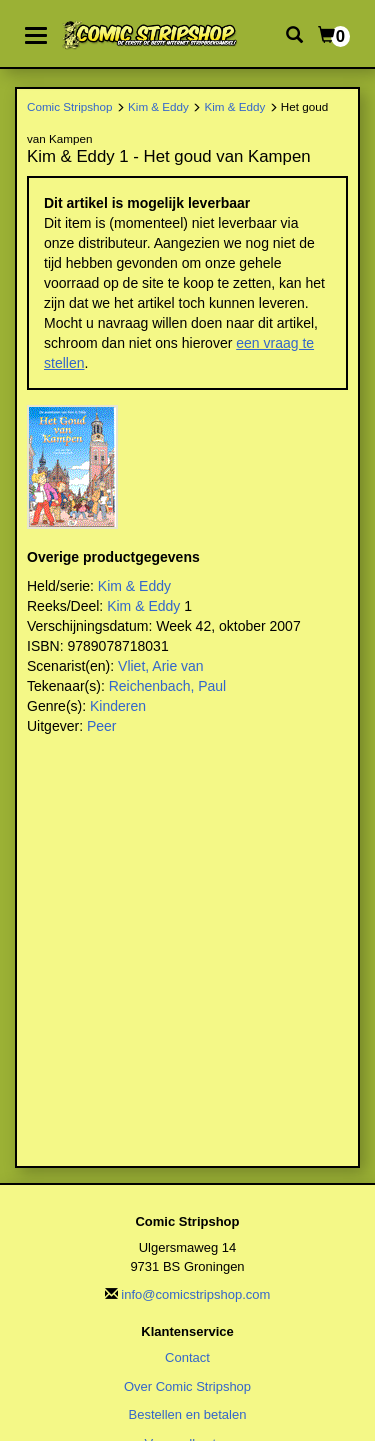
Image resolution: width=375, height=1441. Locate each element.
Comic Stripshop (70, 106)
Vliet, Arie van (161, 666)
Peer (102, 726)
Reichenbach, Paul (168, 686)
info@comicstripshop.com (195, 1294)
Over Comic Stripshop (187, 1386)
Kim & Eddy (158, 106)
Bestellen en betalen (188, 1414)
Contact (187, 1357)
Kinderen (118, 706)
